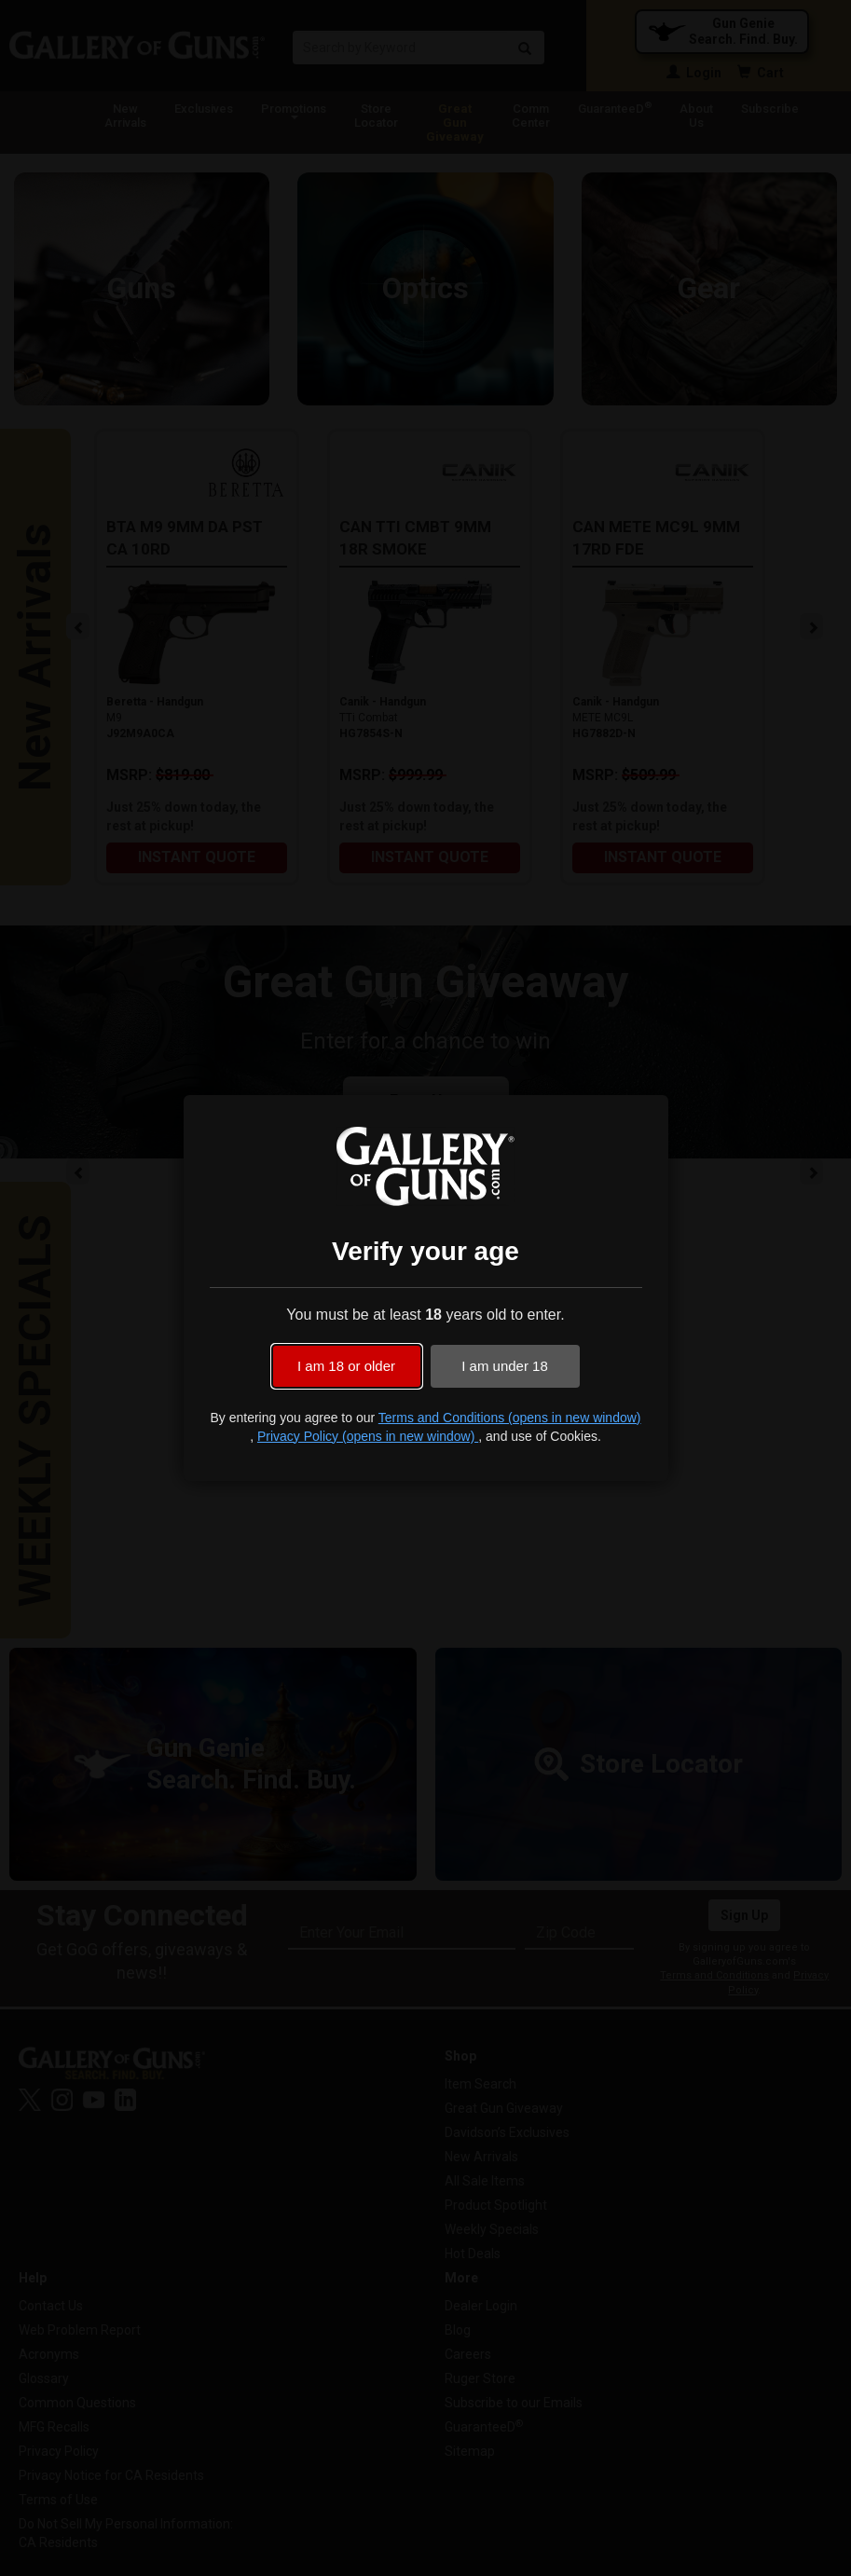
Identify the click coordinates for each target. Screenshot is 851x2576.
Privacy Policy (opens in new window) (367, 1436)
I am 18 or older (346, 1366)
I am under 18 (504, 1366)
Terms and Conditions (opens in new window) (509, 1417)
